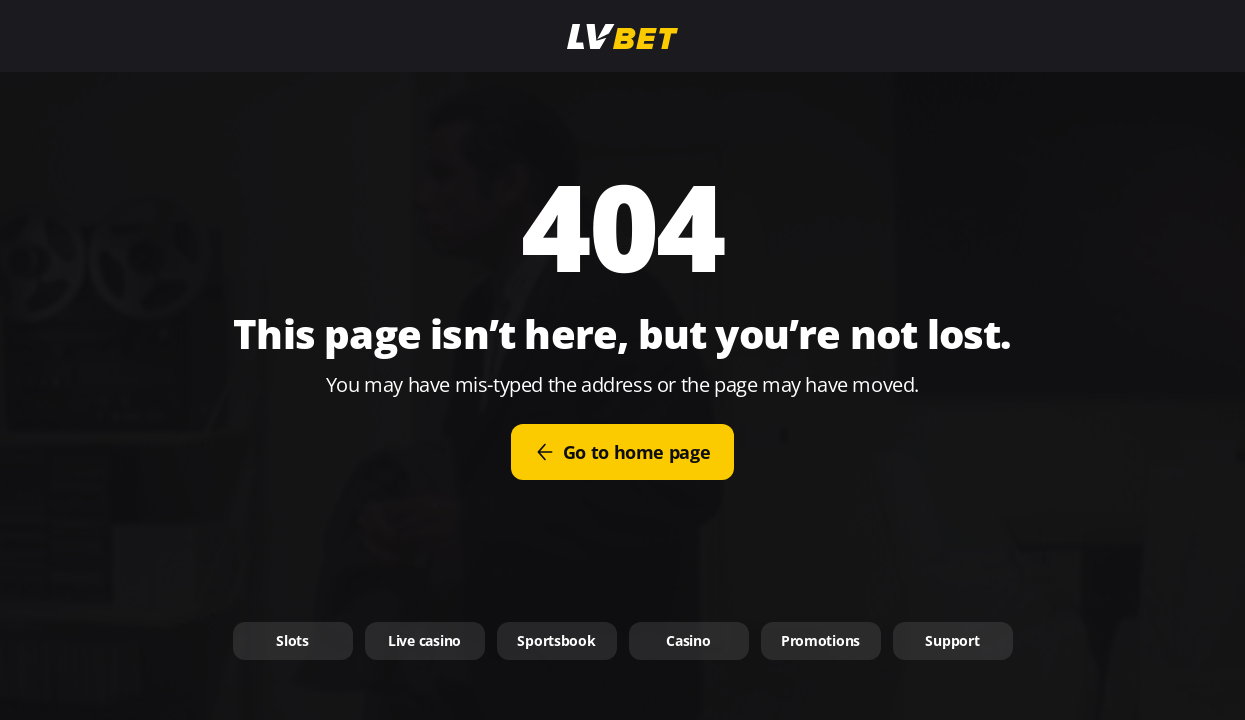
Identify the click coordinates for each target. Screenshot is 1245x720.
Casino (688, 640)
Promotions (820, 640)
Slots (292, 640)
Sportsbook (556, 640)
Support (952, 640)
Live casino (424, 640)
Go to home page (623, 452)
